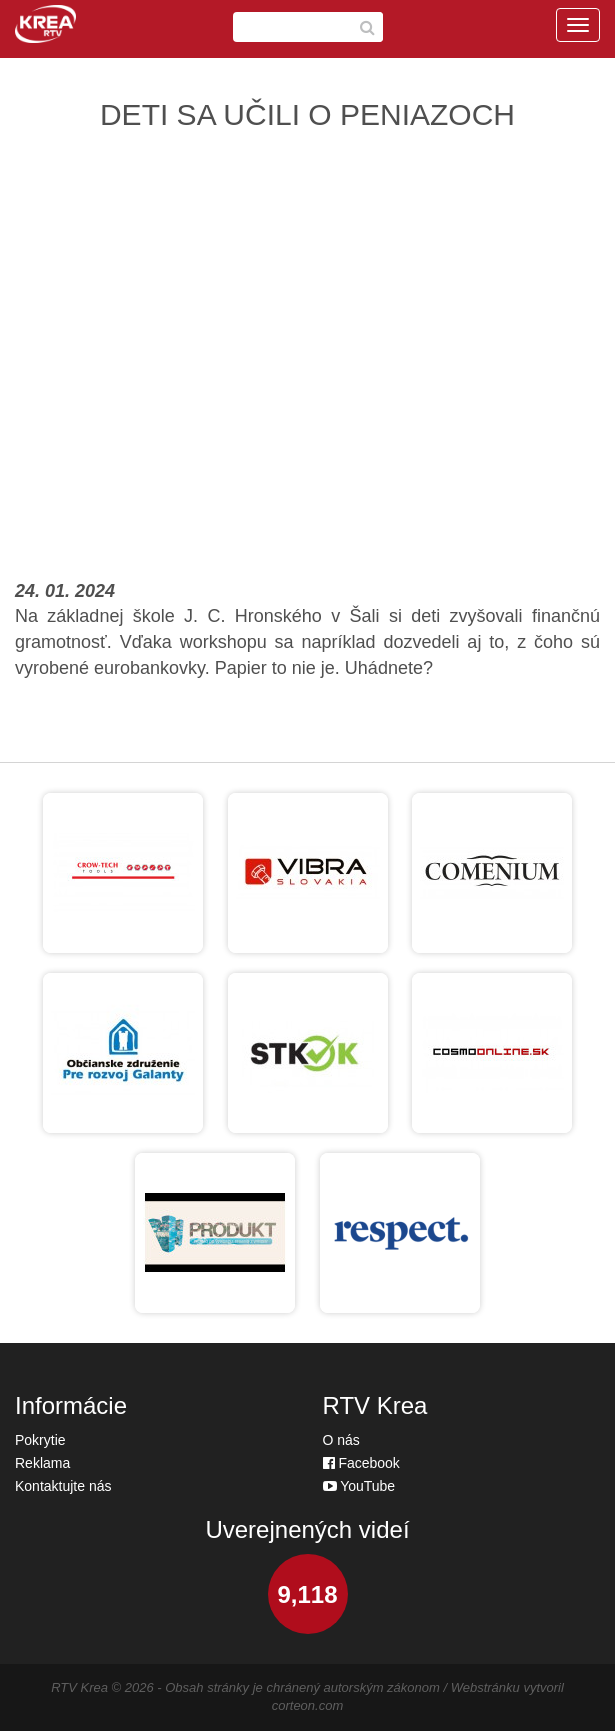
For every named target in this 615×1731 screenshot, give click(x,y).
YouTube (359, 1486)
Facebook (361, 1463)
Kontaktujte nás (63, 1486)
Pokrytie (40, 1440)
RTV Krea (79, 1687)
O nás (341, 1440)
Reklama (42, 1463)
